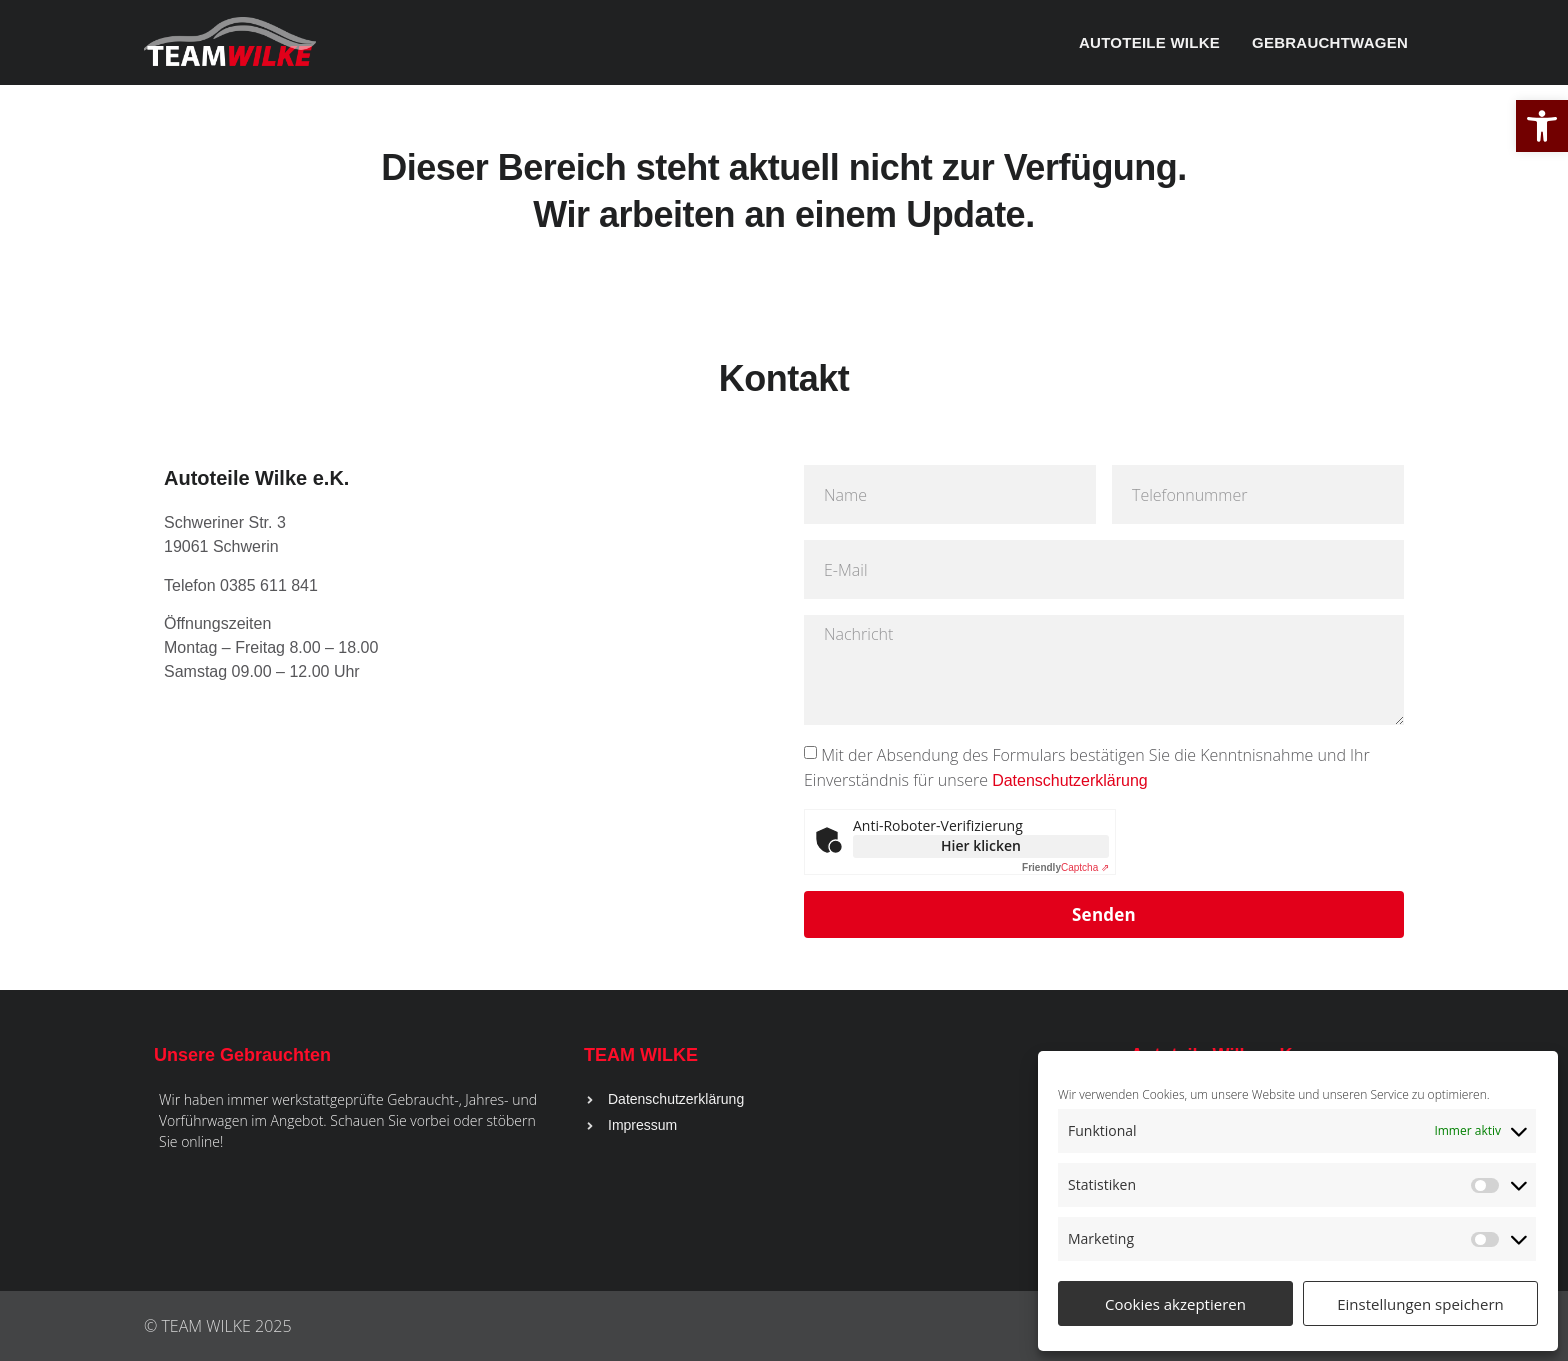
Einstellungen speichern (1420, 1304)
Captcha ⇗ (1065, 867)
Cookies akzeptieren (1175, 1304)
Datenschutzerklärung (1070, 780)
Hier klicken (981, 845)
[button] (1542, 126)
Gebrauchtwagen (1330, 42)
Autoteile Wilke (1149, 42)
